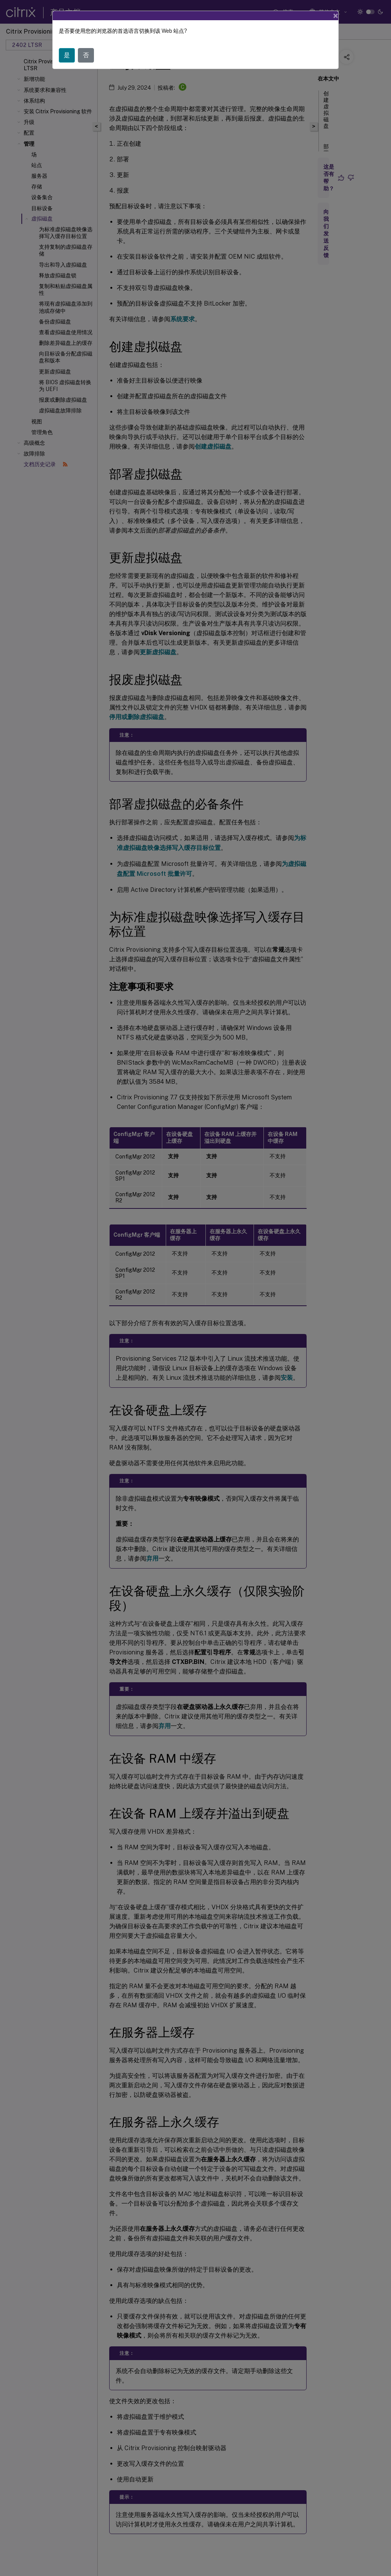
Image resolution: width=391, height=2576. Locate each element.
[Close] (335, 15)
